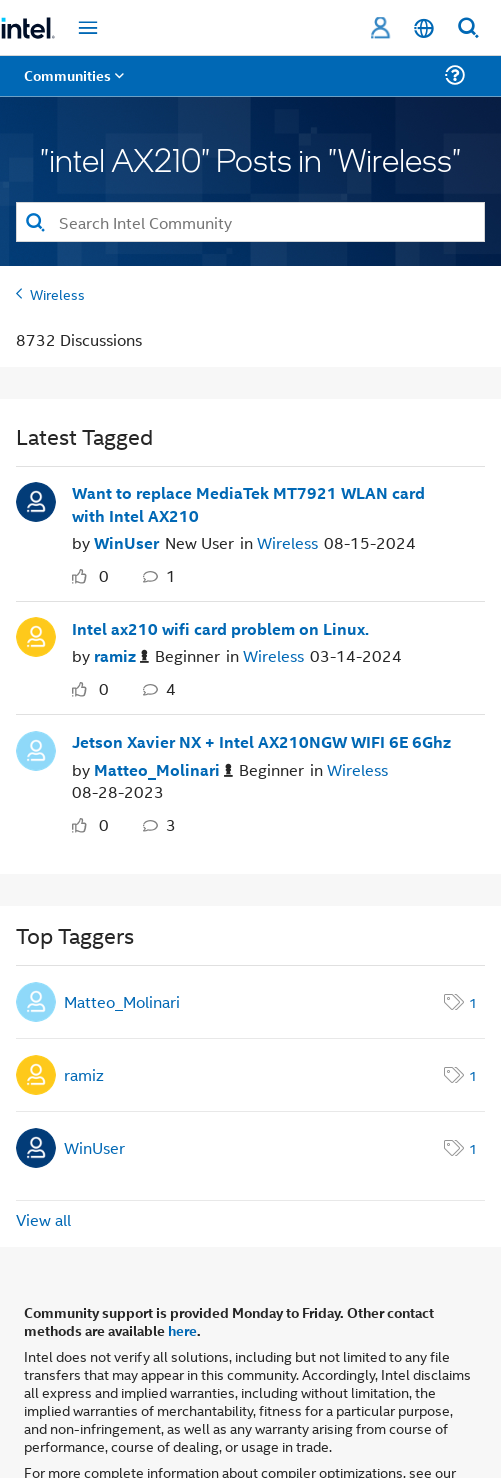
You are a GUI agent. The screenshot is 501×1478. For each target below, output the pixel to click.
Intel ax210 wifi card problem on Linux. (220, 629)
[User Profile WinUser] (36, 500)
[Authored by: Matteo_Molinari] (163, 770)
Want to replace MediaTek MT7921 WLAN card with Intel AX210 (248, 504)
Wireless (57, 293)
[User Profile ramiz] (36, 635)
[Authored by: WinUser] (126, 543)
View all (43, 1219)
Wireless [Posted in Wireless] (287, 542)
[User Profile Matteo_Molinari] (36, 748)
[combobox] (250, 222)
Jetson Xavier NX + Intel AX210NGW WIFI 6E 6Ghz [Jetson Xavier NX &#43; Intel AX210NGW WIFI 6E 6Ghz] (261, 742)
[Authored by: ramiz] (121, 656)
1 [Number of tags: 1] (473, 1001)
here (182, 1330)
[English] (424, 28)
